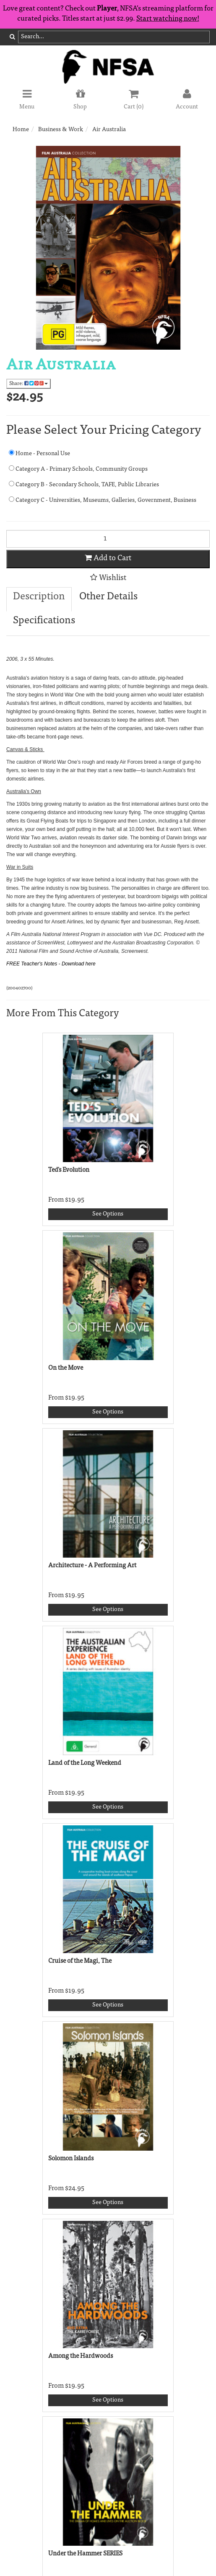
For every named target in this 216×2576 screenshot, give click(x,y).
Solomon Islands (71, 2159)
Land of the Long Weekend (84, 1763)
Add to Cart (108, 558)
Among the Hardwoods (80, 2356)
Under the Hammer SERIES (85, 2554)
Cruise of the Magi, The (80, 1961)
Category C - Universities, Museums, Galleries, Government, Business (102, 500)
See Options (107, 1214)
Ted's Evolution (68, 1170)
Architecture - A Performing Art (92, 1566)
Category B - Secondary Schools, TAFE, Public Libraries (84, 484)
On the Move (65, 1368)
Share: (28, 383)
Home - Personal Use (39, 453)
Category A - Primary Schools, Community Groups (78, 468)
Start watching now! (167, 19)
